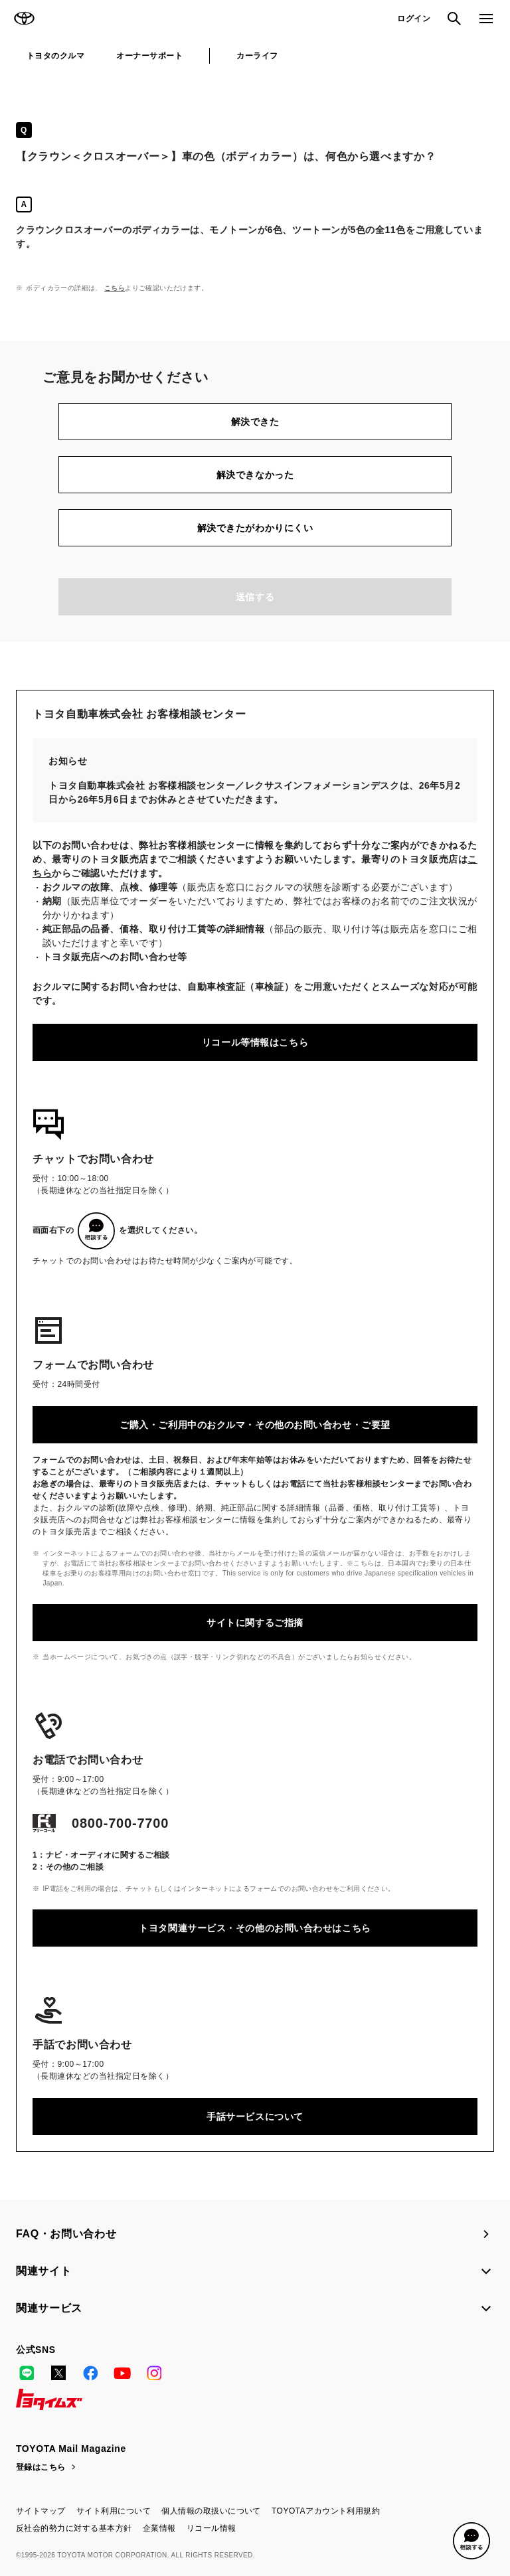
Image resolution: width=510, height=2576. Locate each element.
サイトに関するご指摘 (255, 1622)
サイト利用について (113, 2511)
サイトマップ (41, 2511)
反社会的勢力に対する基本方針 (74, 2528)
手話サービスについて (255, 2116)
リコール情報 (211, 2528)
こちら (114, 287)
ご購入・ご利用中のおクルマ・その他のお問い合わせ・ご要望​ (255, 1424)
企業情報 (159, 2528)
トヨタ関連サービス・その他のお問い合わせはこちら (255, 1928)
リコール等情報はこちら (255, 1042)
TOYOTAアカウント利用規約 (326, 2511)
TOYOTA (24, 18)
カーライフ (257, 55)
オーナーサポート (149, 55)
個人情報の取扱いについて (211, 2511)
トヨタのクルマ (55, 55)
